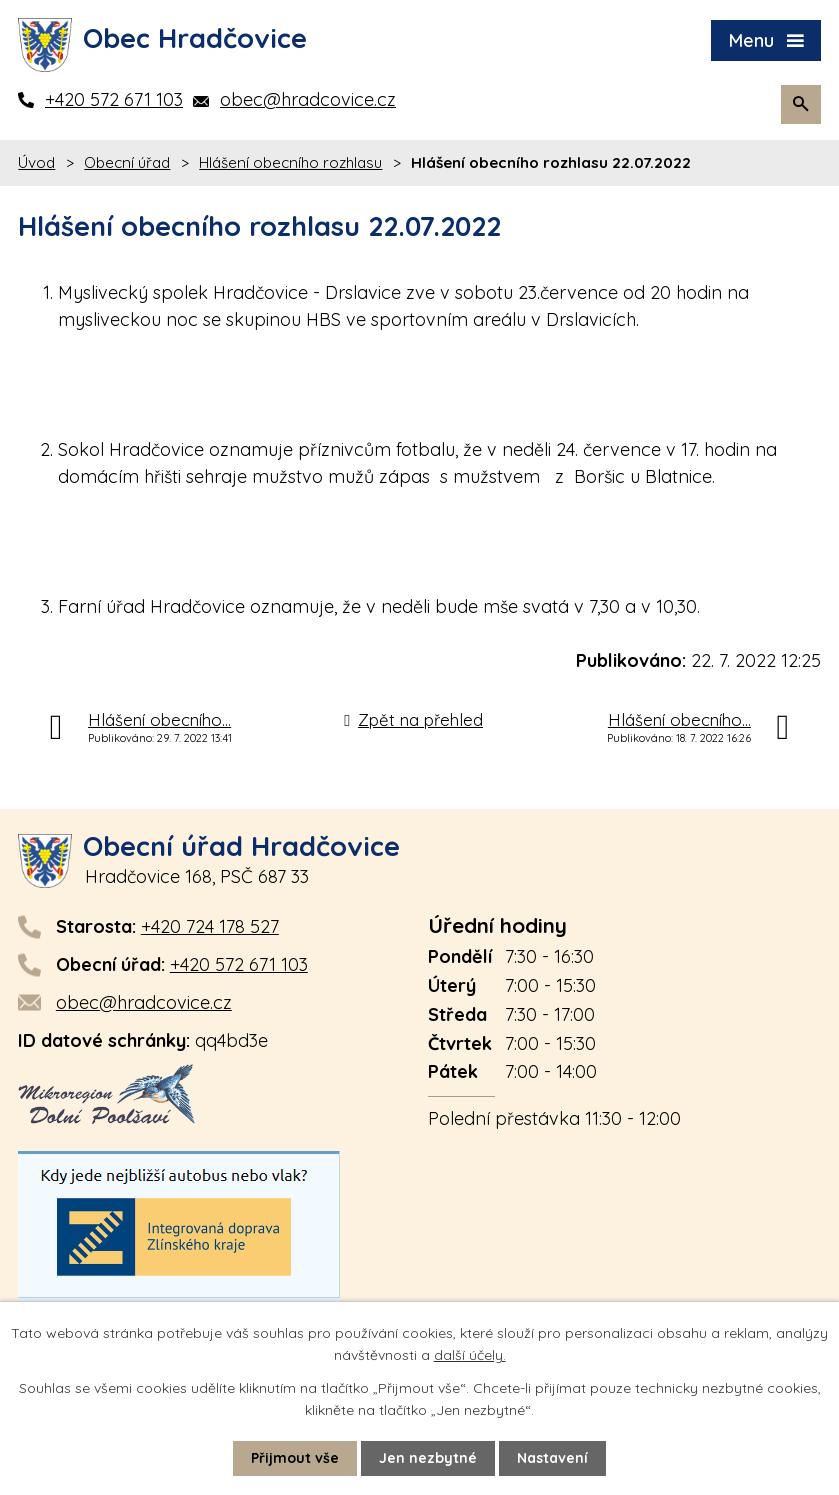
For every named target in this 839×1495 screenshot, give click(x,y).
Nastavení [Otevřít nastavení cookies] (552, 1458)
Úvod (36, 162)
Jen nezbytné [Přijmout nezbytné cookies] (428, 1458)
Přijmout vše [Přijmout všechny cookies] (295, 1458)
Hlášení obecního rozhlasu (290, 162)
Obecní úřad (127, 162)
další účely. (470, 1355)
